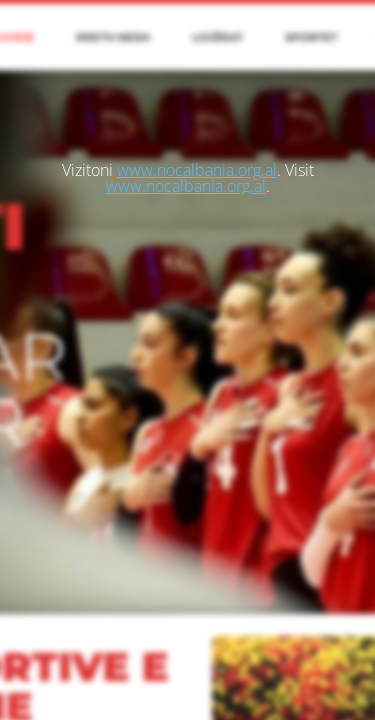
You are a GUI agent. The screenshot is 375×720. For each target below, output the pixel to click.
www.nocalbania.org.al (197, 170)
